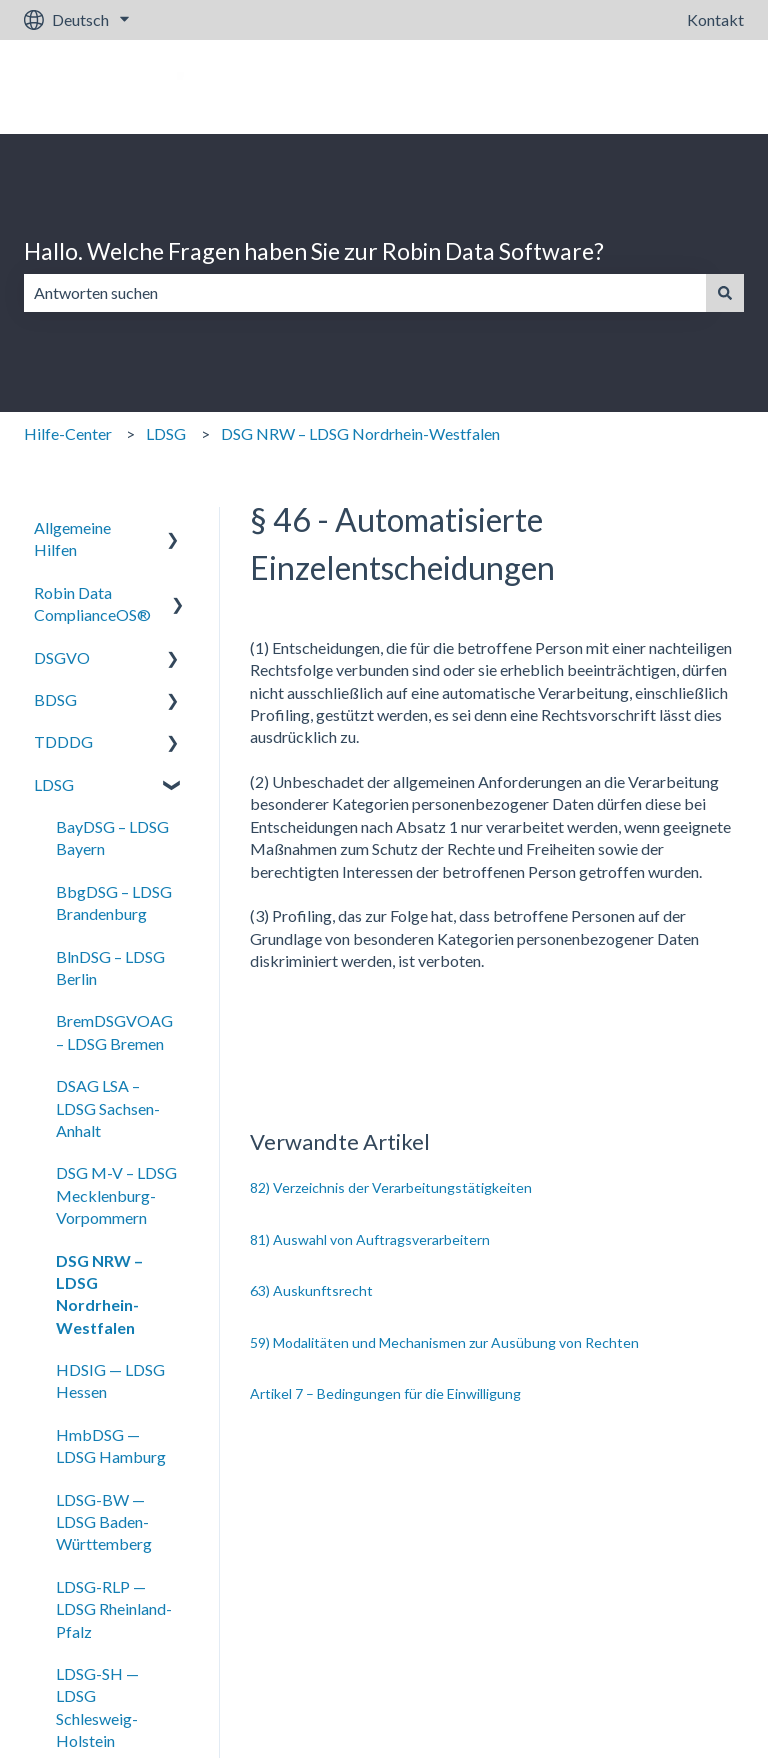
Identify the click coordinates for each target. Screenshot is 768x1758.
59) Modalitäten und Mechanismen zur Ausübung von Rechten (444, 1342)
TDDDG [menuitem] (63, 741)
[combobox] (365, 293)
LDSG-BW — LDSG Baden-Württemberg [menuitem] (104, 1522)
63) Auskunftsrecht (311, 1290)
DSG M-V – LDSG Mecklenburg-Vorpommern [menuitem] (116, 1195)
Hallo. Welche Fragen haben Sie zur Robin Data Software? (314, 251)
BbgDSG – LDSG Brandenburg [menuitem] (114, 902)
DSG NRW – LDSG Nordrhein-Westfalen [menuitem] (99, 1294)
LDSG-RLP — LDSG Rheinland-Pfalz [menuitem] (114, 1609)
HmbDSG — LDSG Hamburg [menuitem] (111, 1445)
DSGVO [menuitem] (62, 657)
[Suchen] (725, 293)
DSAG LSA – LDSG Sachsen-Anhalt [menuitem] (108, 1108)
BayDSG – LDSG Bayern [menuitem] (112, 837)
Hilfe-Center (68, 433)
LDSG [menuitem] (54, 784)
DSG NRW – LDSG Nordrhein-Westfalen (360, 433)
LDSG (166, 433)
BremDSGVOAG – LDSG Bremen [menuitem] (114, 1031)
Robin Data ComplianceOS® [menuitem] (92, 603)
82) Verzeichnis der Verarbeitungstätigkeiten (391, 1187)
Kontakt (715, 19)
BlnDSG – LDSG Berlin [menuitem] (110, 967)
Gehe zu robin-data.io (650, 86)
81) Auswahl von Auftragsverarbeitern (370, 1239)
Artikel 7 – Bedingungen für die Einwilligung (385, 1393)
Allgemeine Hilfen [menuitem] (72, 538)
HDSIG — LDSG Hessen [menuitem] (110, 1380)
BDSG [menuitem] (55, 699)
